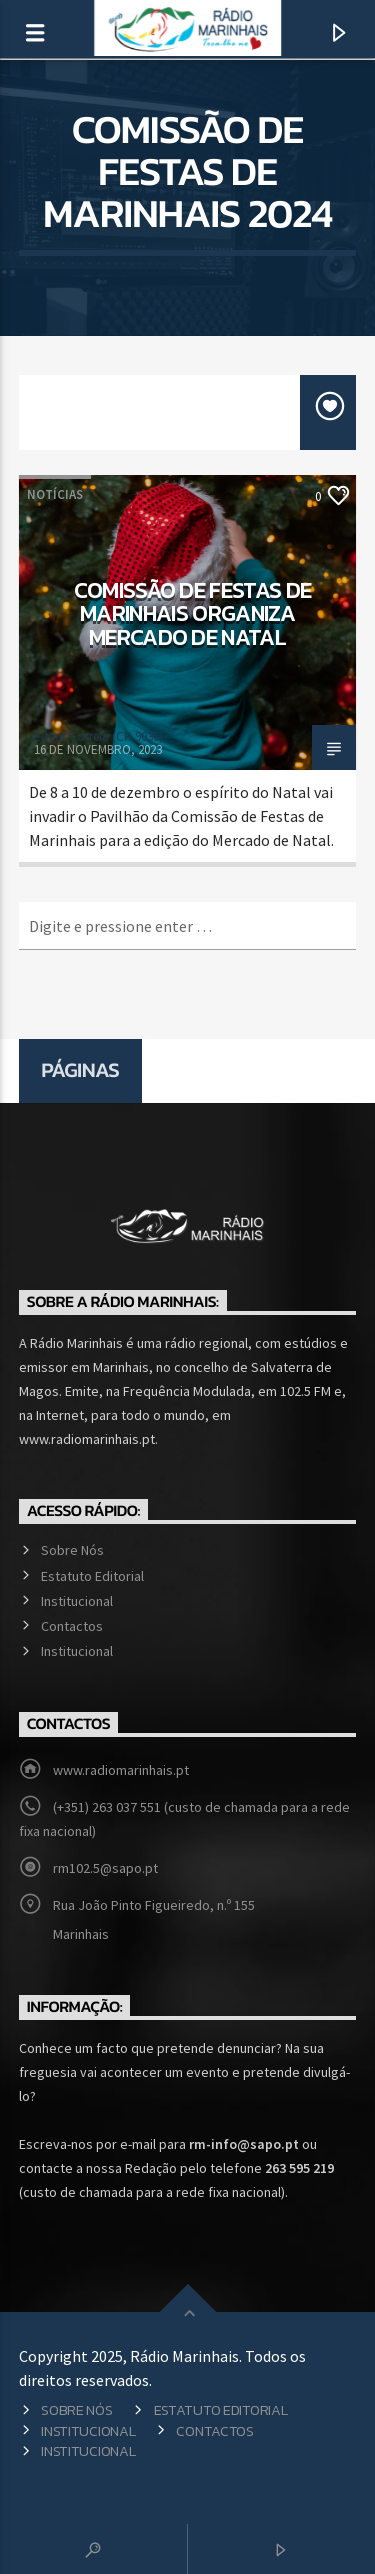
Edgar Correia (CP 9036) (98, 736)
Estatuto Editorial (92, 1576)
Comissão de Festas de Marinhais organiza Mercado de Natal (193, 613)
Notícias (55, 494)
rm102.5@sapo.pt (105, 1868)
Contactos (72, 1626)
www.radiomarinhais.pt (121, 1770)
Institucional (77, 1601)
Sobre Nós (72, 1550)
